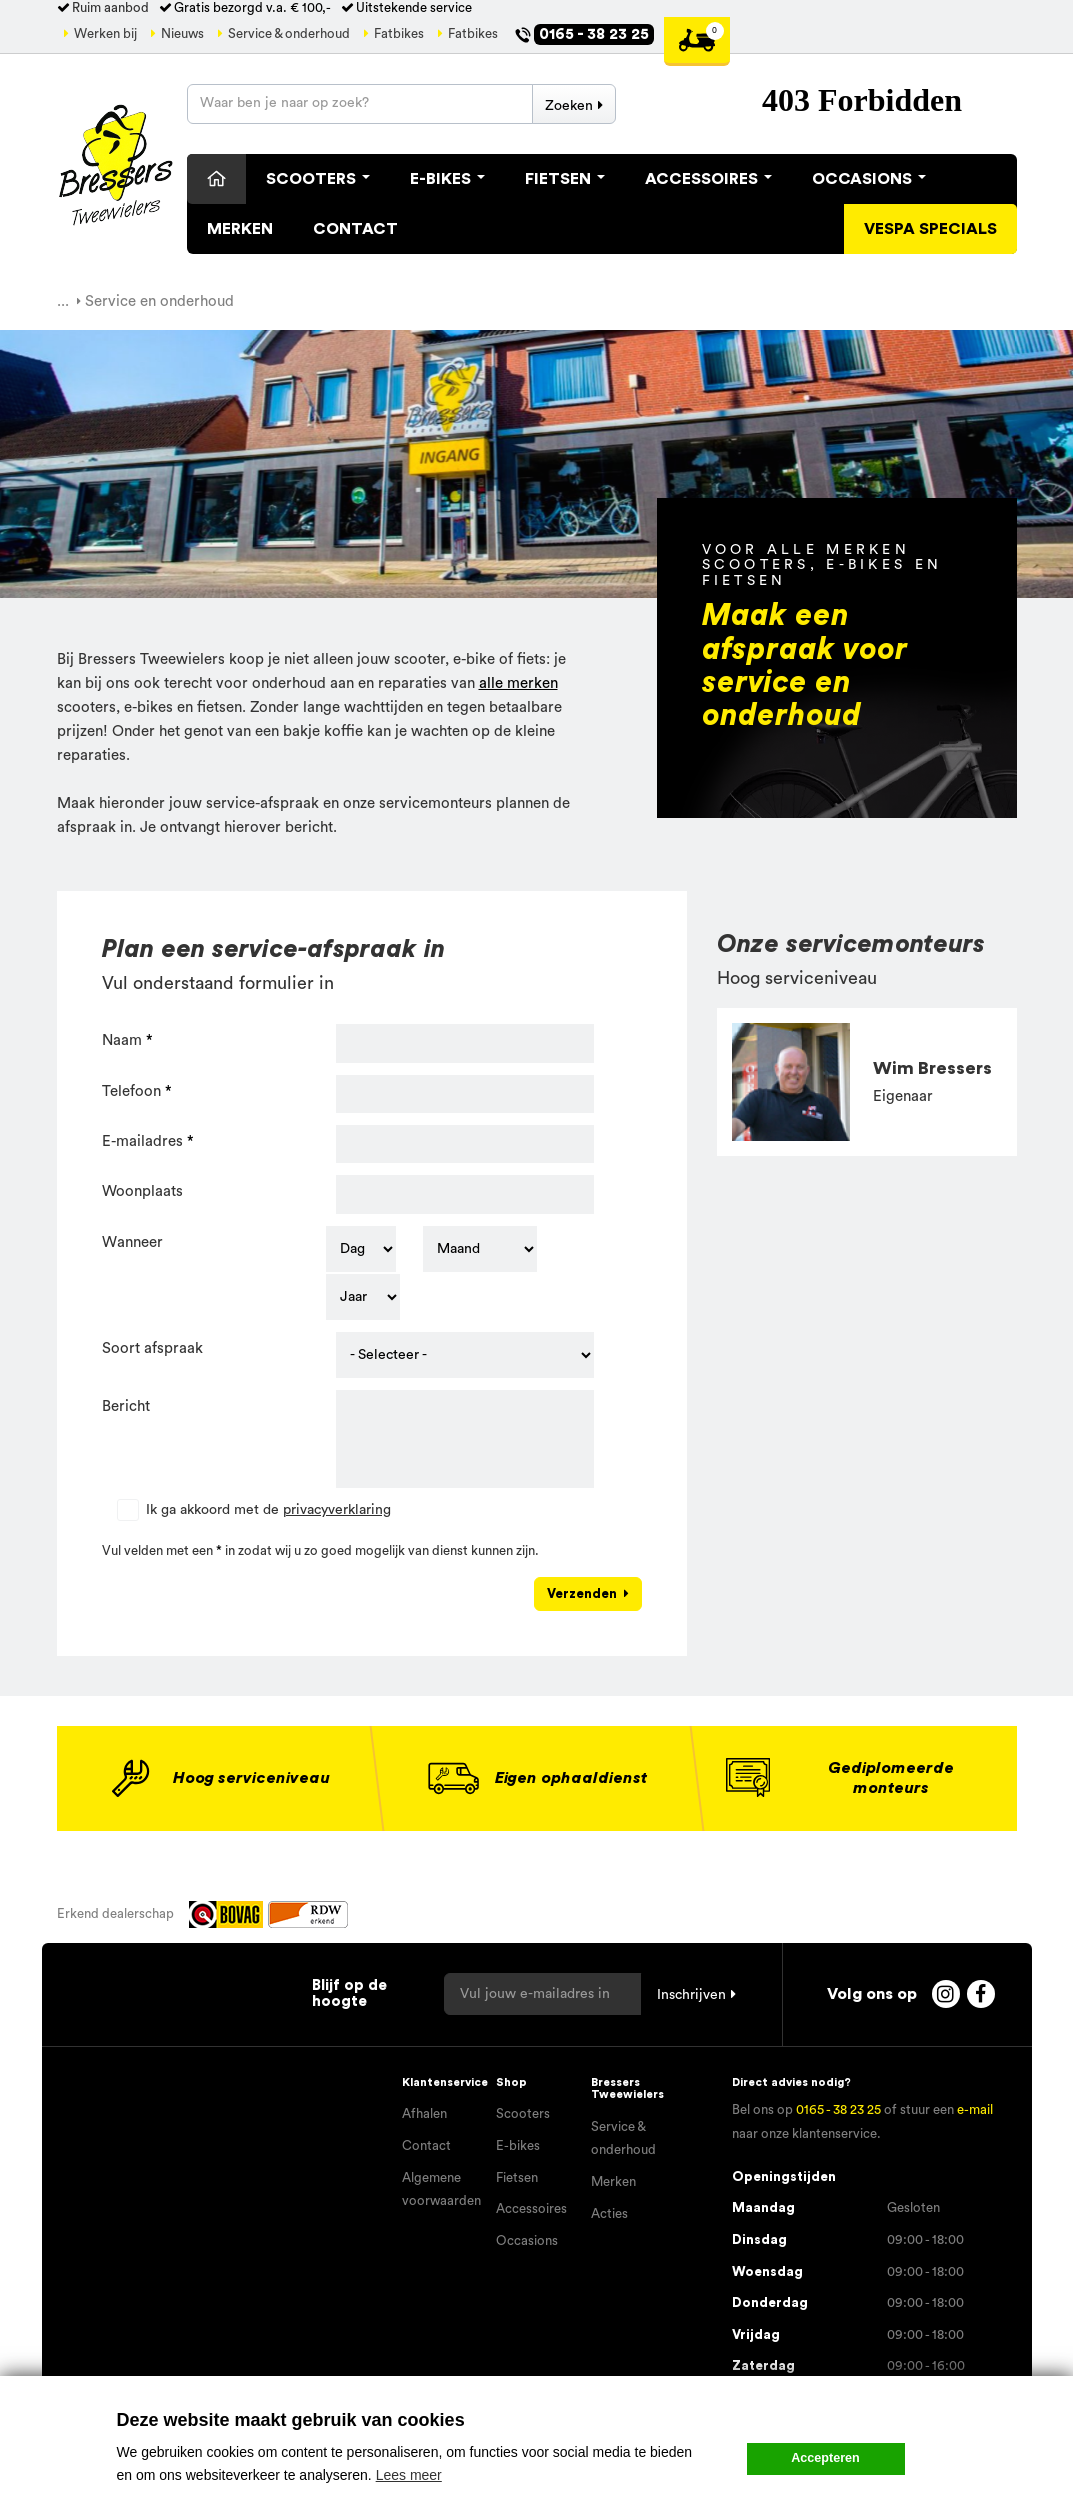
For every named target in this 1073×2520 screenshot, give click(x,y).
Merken (240, 229)
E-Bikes (447, 179)
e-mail (975, 2110)
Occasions (869, 179)
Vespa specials (930, 229)
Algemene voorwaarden (441, 2190)
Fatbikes (399, 34)
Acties (609, 2214)
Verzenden (582, 1593)
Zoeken (569, 106)
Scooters (318, 179)
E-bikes (518, 2146)
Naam (122, 1040)
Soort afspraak (152, 1348)
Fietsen (565, 179)
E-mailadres (142, 1141)
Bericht (126, 1406)
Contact (355, 229)
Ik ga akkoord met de (268, 1510)
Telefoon (131, 1091)
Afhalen (424, 2114)
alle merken (518, 683)
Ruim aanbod (110, 8)
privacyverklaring (337, 1510)
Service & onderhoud (289, 34)
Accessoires (708, 179)
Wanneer (132, 1242)
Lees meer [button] (409, 2475)
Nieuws (182, 34)
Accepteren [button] (825, 2458)
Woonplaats (142, 1191)
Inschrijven (691, 1995)
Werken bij (105, 34)
